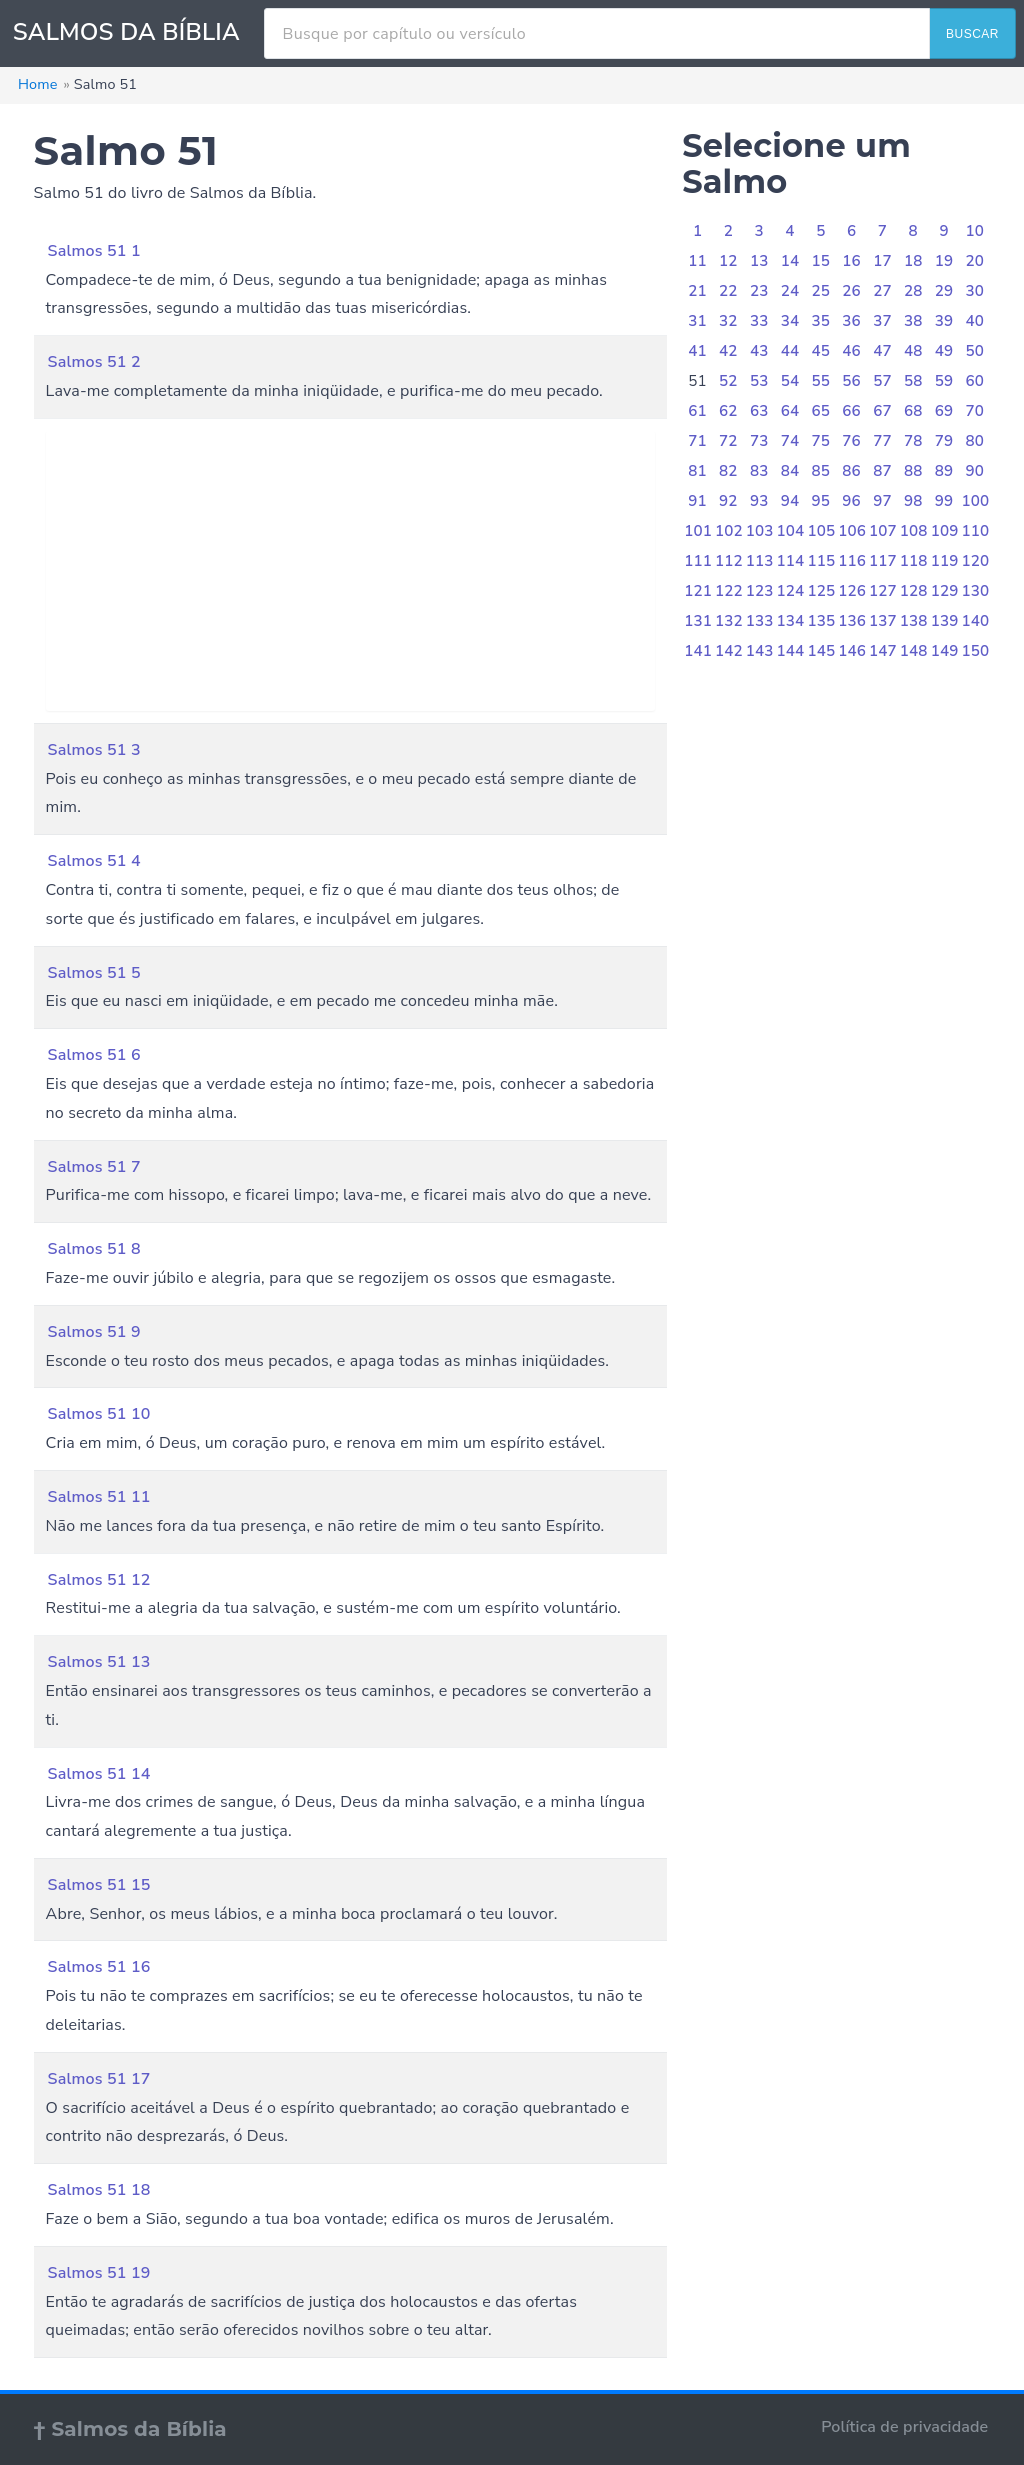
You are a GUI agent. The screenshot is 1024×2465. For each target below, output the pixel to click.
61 (697, 411)
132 (729, 621)
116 (852, 561)
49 (944, 351)
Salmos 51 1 (94, 251)
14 (790, 261)
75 (821, 441)
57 (882, 381)
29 (944, 291)
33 (759, 321)
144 (791, 651)
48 (913, 351)
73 (759, 441)
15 (821, 261)
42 (728, 351)
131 (698, 621)
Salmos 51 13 (99, 1662)
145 (821, 651)
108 (914, 531)
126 (852, 591)
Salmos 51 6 (94, 1055)
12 (728, 261)
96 (851, 501)
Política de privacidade (904, 2427)
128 (914, 591)
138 (914, 621)
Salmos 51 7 (94, 1167)
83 (759, 471)
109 (945, 531)
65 (821, 411)
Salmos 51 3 (94, 750)
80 (975, 441)
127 (883, 591)
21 (697, 291)
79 (944, 441)
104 (791, 531)
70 (975, 411)
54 (790, 381)
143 (760, 651)
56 (851, 381)
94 (790, 501)
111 (698, 561)
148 (914, 651)
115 (821, 561)
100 (975, 501)
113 (760, 561)
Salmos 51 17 (99, 2079)
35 (821, 321)
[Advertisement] (350, 571)
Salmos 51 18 (99, 2190)
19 (944, 261)
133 (760, 621)
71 (697, 441)
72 (728, 441)
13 (759, 261)
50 (975, 351)
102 (729, 531)
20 (975, 261)
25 (821, 291)
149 (945, 651)
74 (790, 441)
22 (728, 291)
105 (821, 531)
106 (852, 531)
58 (913, 381)
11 (697, 261)
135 (821, 621)
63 (759, 411)
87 (882, 471)
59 (944, 381)
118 (914, 561)
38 (913, 321)
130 (975, 591)
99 (944, 501)
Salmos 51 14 (99, 1774)
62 (728, 411)
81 (697, 471)
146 (852, 651)
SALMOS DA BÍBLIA (126, 32)
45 (821, 351)
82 (728, 471)
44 (790, 351)
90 (975, 471)
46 (851, 351)
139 (945, 621)
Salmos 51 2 (94, 362)
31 (697, 321)
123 (760, 591)
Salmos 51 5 (94, 973)
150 (975, 651)
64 (790, 411)
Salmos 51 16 (99, 1967)
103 (760, 531)
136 (852, 621)
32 (728, 321)
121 (698, 591)
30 (975, 291)
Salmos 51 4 (94, 861)
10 (975, 231)
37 (882, 321)
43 (759, 351)
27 (882, 291)
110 (975, 531)
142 (729, 651)
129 (945, 591)
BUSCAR (972, 34)
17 (882, 261)
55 (821, 381)
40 (975, 321)
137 (883, 621)
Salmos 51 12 (99, 1580)
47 (882, 351)
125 (821, 591)
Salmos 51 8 (94, 1249)
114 (791, 561)
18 (913, 261)
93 (759, 501)
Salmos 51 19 (99, 2273)
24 (790, 291)
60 (975, 381)
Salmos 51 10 (99, 1414)
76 (851, 441)
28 (913, 291)
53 (759, 381)
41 (697, 351)
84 (790, 471)
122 (729, 591)
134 (791, 621)
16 (851, 261)
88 (913, 471)
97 (882, 501)
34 (790, 321)
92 (728, 501)
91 (697, 501)
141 (698, 651)
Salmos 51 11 (99, 1497)
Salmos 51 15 (99, 1885)
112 (729, 561)
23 (759, 291)
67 (882, 411)
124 (791, 591)
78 (913, 441)
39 (944, 321)
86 (851, 471)
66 (851, 411)
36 (851, 321)
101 (698, 531)
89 (944, 471)
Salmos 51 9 (94, 1332)
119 (945, 561)
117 (883, 561)
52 (728, 381)
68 (913, 411)
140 (975, 621)
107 (883, 531)
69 (944, 411)
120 (975, 561)
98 (913, 501)
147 (883, 651)
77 (882, 441)
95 (821, 501)
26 (851, 291)
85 (821, 471)
